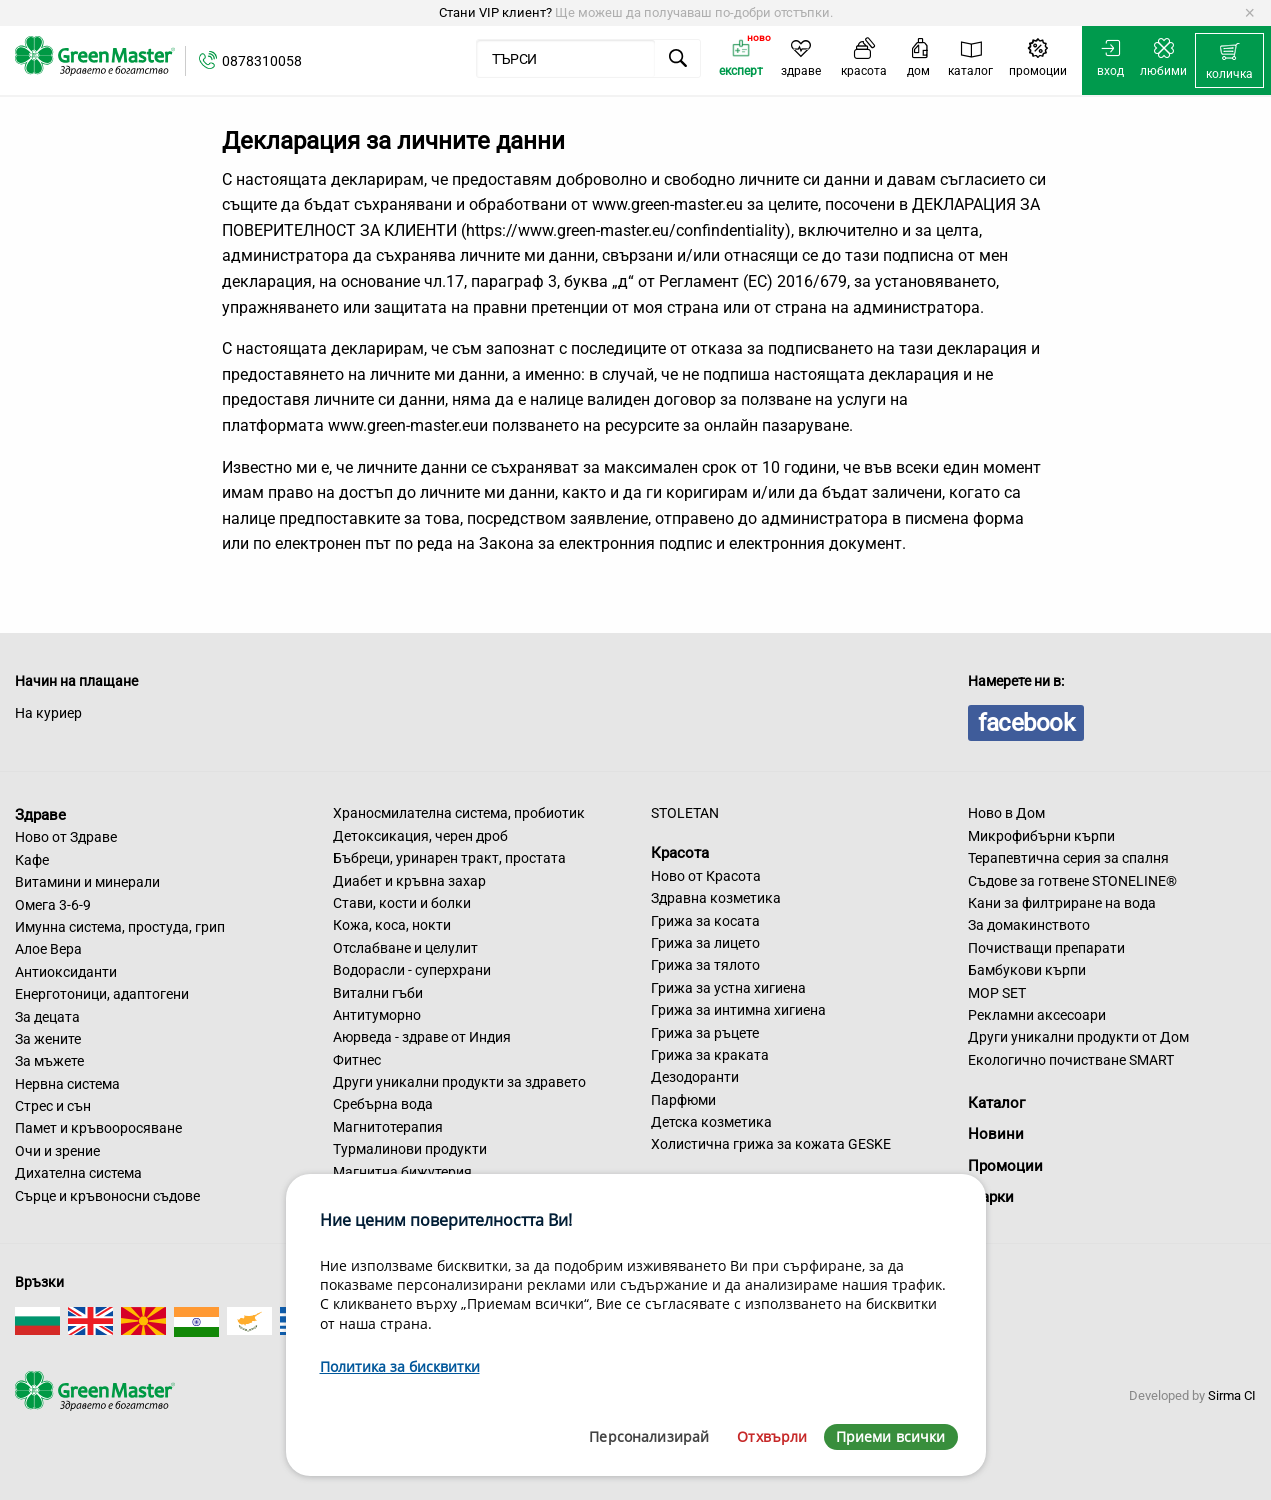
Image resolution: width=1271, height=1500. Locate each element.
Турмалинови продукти (410, 1149)
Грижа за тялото (705, 965)
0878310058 (262, 61)
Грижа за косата (705, 921)
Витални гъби (378, 993)
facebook (1026, 723)
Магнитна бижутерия (402, 1172)
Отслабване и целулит (405, 948)
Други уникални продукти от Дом (1078, 1037)
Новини (996, 1134)
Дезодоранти (695, 1077)
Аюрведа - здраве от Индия (422, 1037)
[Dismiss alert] (1249, 13)
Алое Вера (48, 949)
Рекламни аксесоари (1037, 1015)
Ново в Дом (1006, 813)
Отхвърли (772, 1436)
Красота (680, 853)
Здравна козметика (716, 898)
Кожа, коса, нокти (392, 925)
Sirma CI (1232, 1395)
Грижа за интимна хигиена (738, 1010)
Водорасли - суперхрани (412, 970)
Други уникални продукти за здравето (459, 1082)
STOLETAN (685, 813)
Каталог (996, 1103)
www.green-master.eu (667, 204)
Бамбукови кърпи (1027, 970)
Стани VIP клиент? (495, 12)
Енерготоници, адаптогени (102, 994)
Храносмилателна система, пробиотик (459, 813)
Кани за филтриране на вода (1062, 903)
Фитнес (357, 1060)
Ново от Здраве (66, 837)
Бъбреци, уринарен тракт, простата (449, 858)
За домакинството (1029, 925)
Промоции (1005, 1166)
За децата (47, 1017)
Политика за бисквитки (400, 1366)
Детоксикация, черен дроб (420, 836)
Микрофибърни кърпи (1041, 836)
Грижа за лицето (705, 943)
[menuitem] (1229, 61)
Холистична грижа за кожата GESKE (771, 1144)
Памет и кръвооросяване (98, 1128)
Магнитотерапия (388, 1127)
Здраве (40, 814)
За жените (48, 1039)
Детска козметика (711, 1122)
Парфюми (683, 1100)
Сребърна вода (383, 1104)
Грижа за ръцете (705, 1033)
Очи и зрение (57, 1151)
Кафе (32, 860)
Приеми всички (891, 1436)
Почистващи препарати (1046, 948)
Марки (991, 1197)
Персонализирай (649, 1436)
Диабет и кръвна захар (409, 881)
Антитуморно (377, 1015)
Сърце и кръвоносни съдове (107, 1196)
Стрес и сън (53, 1106)
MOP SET (997, 993)
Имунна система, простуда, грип (120, 927)
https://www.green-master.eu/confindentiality (625, 230)
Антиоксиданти (66, 972)
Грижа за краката (710, 1055)
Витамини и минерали (87, 882)
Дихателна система (78, 1173)
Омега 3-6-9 (53, 905)
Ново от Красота (706, 876)
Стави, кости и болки (402, 903)
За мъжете (49, 1061)
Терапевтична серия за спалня (1068, 858)
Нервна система (67, 1084)
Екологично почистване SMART (1071, 1060)
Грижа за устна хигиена (728, 988)
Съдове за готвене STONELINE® (1072, 881)
